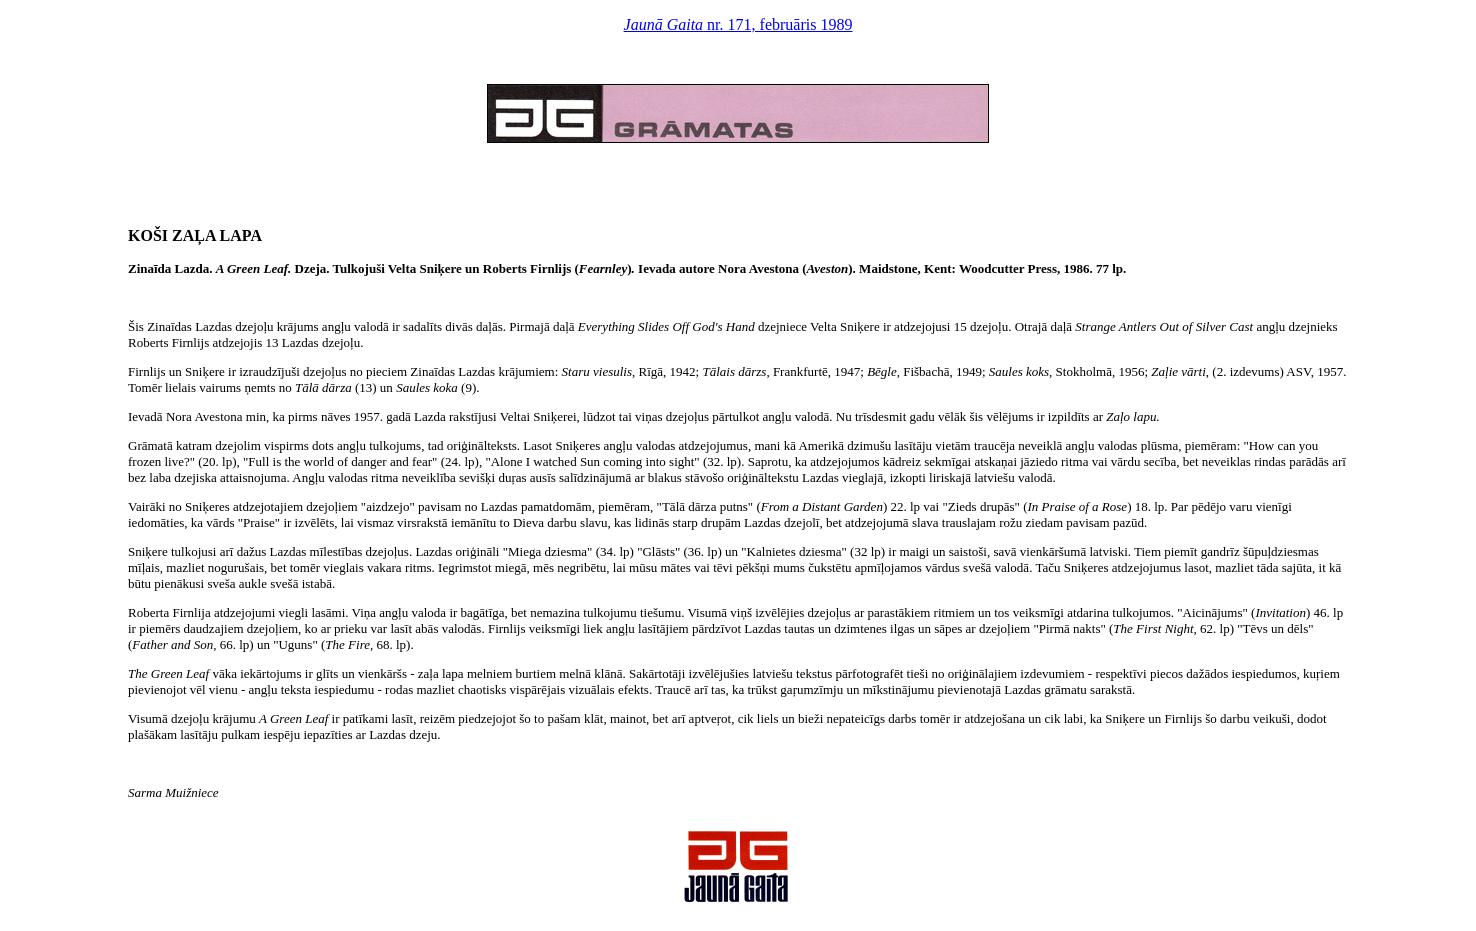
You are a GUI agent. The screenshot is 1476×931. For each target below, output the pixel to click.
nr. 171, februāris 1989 (738, 24)
